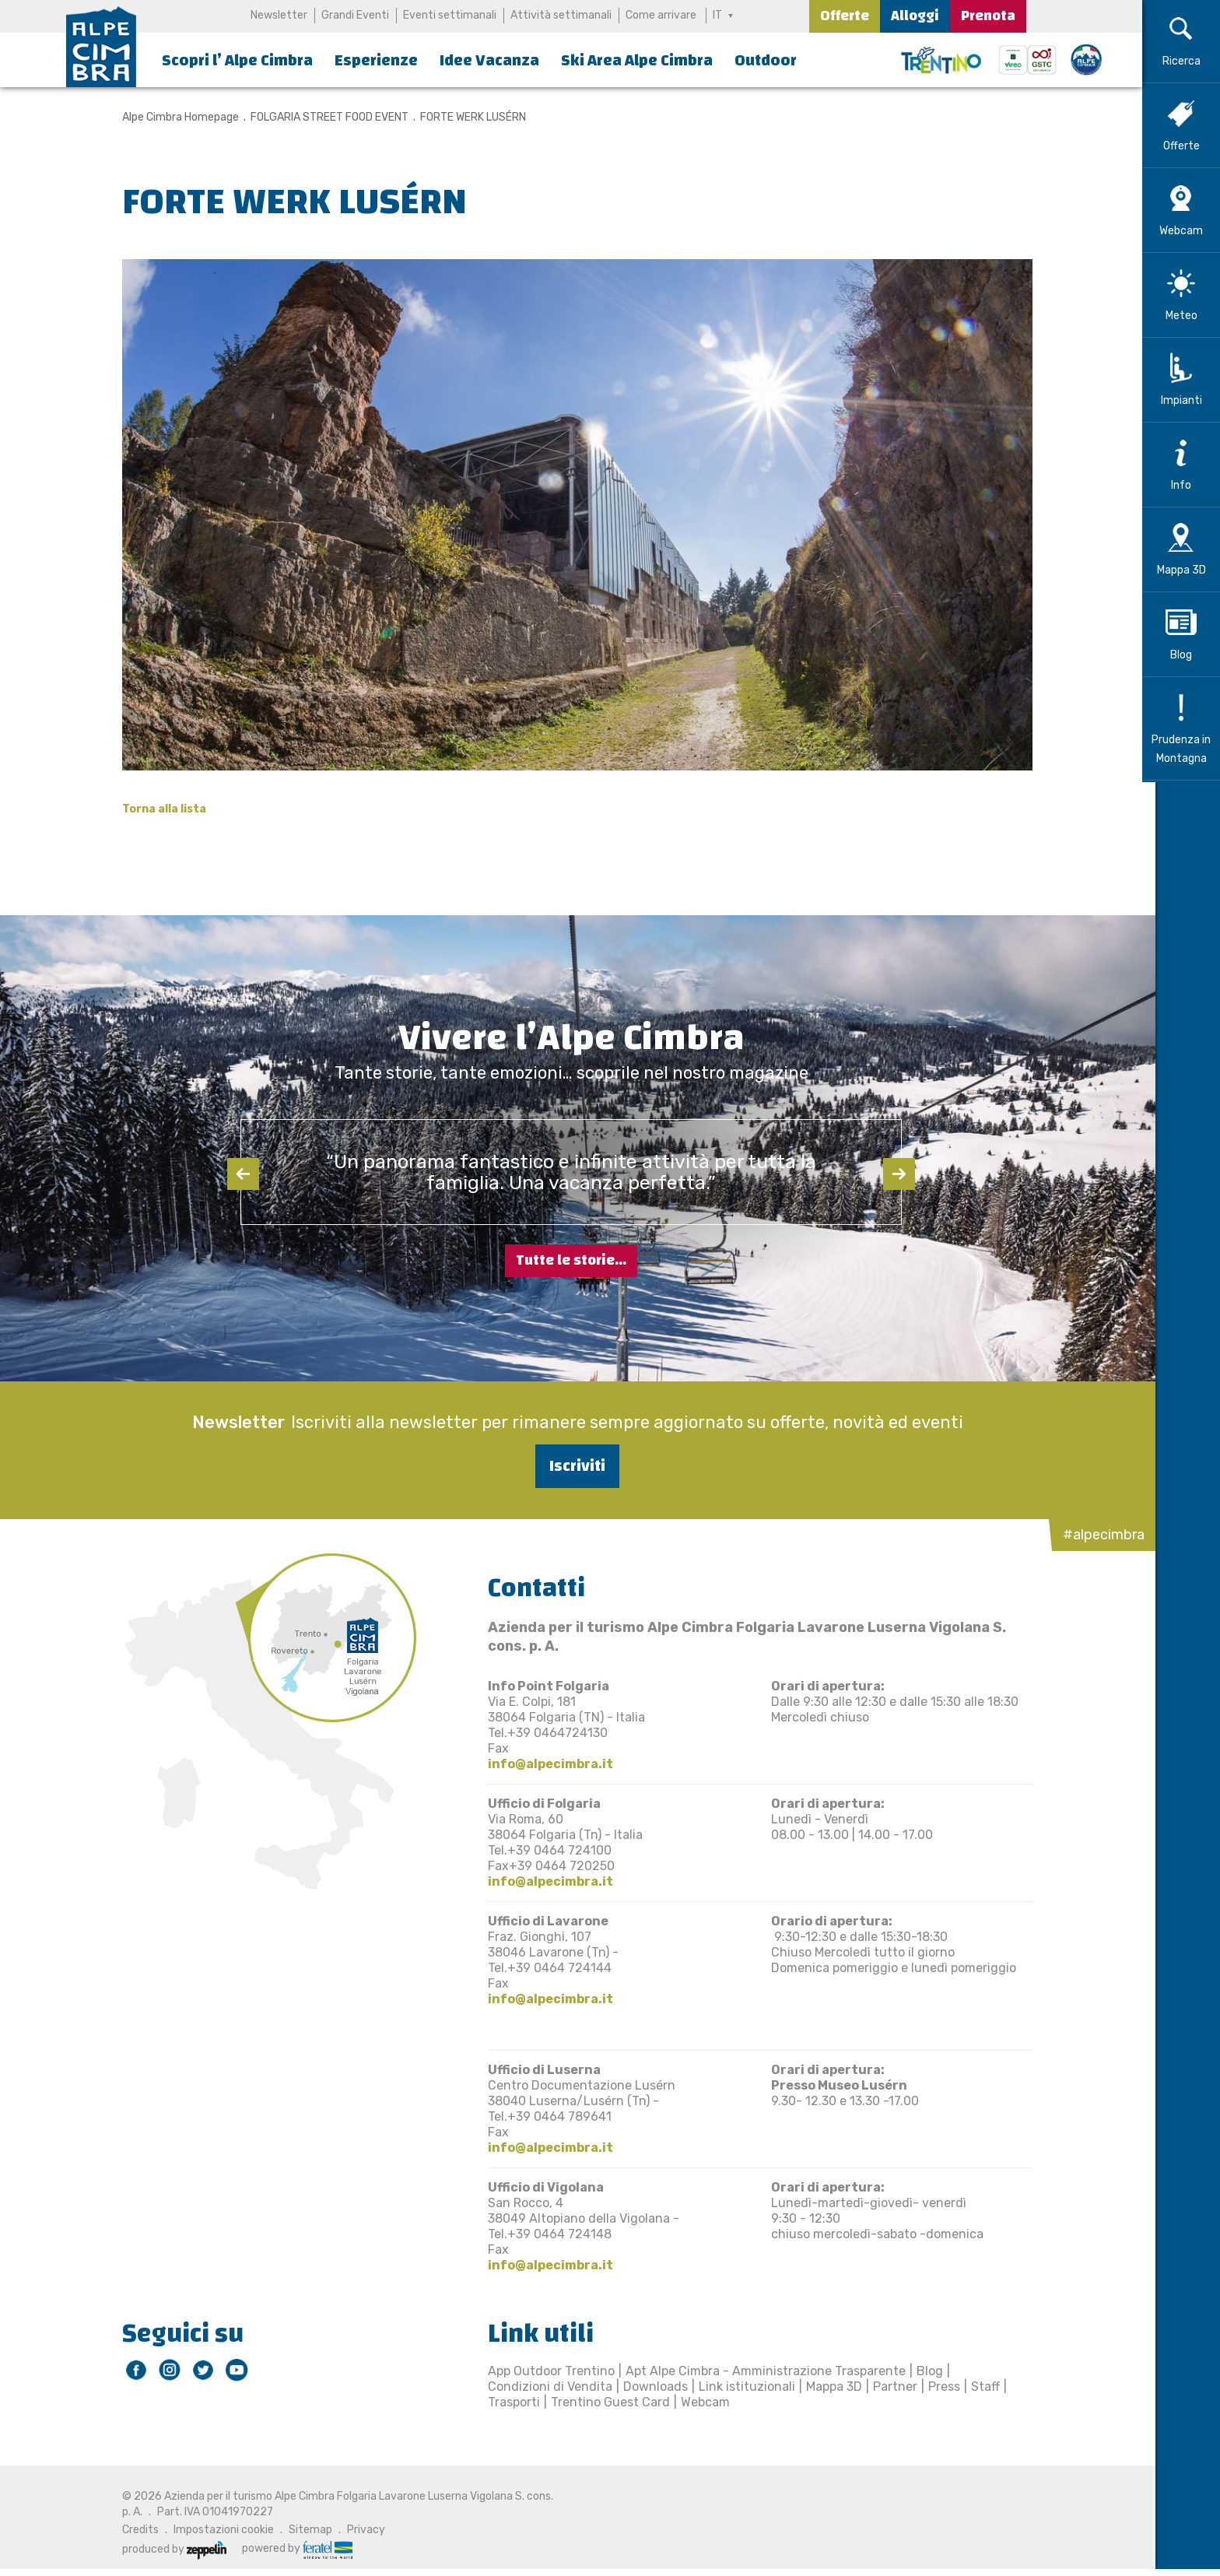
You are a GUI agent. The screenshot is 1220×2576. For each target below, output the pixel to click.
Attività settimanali (561, 15)
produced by (168, 2549)
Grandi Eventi (355, 15)
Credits (134, 2529)
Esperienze (376, 60)
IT (717, 15)
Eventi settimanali (449, 15)
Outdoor (765, 60)
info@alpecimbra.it (544, 1764)
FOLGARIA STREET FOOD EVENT (323, 117)
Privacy (360, 2529)
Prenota (988, 16)
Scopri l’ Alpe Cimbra (237, 60)
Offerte (844, 16)
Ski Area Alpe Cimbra (637, 60)
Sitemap (304, 2529)
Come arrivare (661, 15)
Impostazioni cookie (217, 2529)
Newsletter (279, 15)
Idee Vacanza (489, 60)
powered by (291, 2549)
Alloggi (915, 16)
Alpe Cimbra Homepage (174, 117)
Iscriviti (571, 1466)
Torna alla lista (158, 809)
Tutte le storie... (571, 1260)
